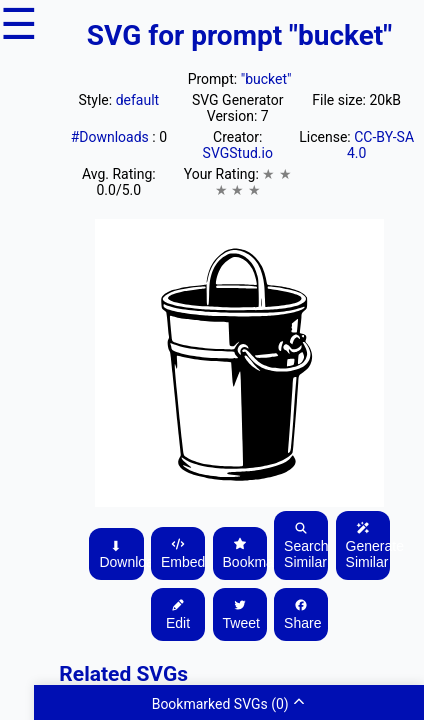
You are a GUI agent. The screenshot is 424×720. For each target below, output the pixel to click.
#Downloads (112, 137)
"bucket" (266, 79)
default (138, 100)
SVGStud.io (238, 153)
